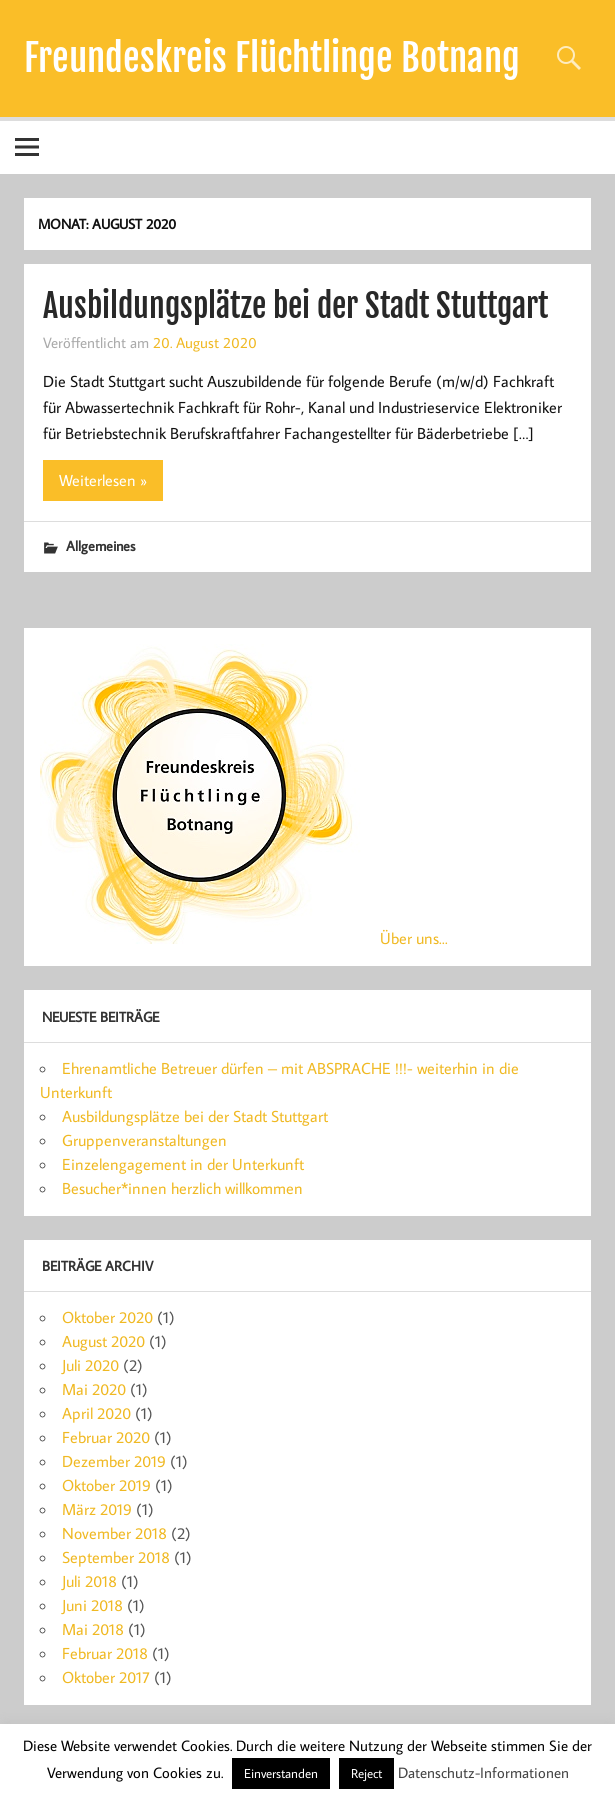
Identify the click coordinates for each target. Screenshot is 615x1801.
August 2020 (103, 1341)
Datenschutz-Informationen (483, 1772)
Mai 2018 (93, 1629)
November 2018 (114, 1533)
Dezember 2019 (114, 1461)
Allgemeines (100, 545)
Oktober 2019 (106, 1485)
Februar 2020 (106, 1437)
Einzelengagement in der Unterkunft (183, 1164)
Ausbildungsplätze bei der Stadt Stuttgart (295, 306)
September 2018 (116, 1557)
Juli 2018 (89, 1581)
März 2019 (97, 1509)
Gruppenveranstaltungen (144, 1140)
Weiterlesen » (103, 480)
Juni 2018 (92, 1605)
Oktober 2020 (107, 1317)
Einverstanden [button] (281, 1773)
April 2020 (96, 1413)
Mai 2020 (94, 1389)
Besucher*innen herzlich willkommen (182, 1188)
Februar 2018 (105, 1653)
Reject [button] (366, 1773)
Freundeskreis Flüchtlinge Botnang (272, 58)
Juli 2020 (90, 1365)
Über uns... (414, 938)
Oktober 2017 (106, 1677)
